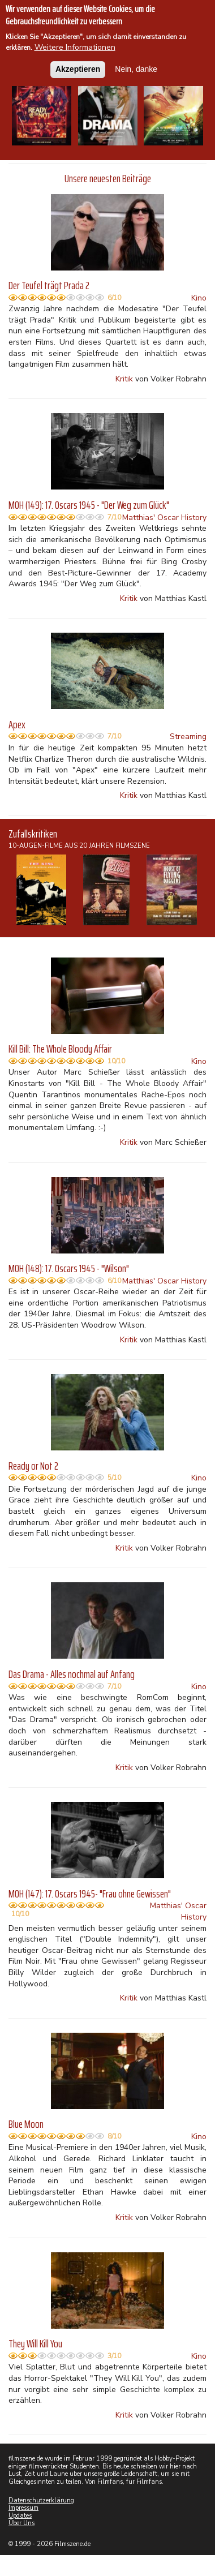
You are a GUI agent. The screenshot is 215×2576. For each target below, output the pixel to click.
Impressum (23, 2508)
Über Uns (21, 2523)
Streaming (188, 736)
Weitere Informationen (75, 47)
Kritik (124, 378)
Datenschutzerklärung (41, 2500)
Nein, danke (136, 69)
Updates (20, 2515)
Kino (199, 298)
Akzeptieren (77, 69)
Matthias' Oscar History (164, 517)
